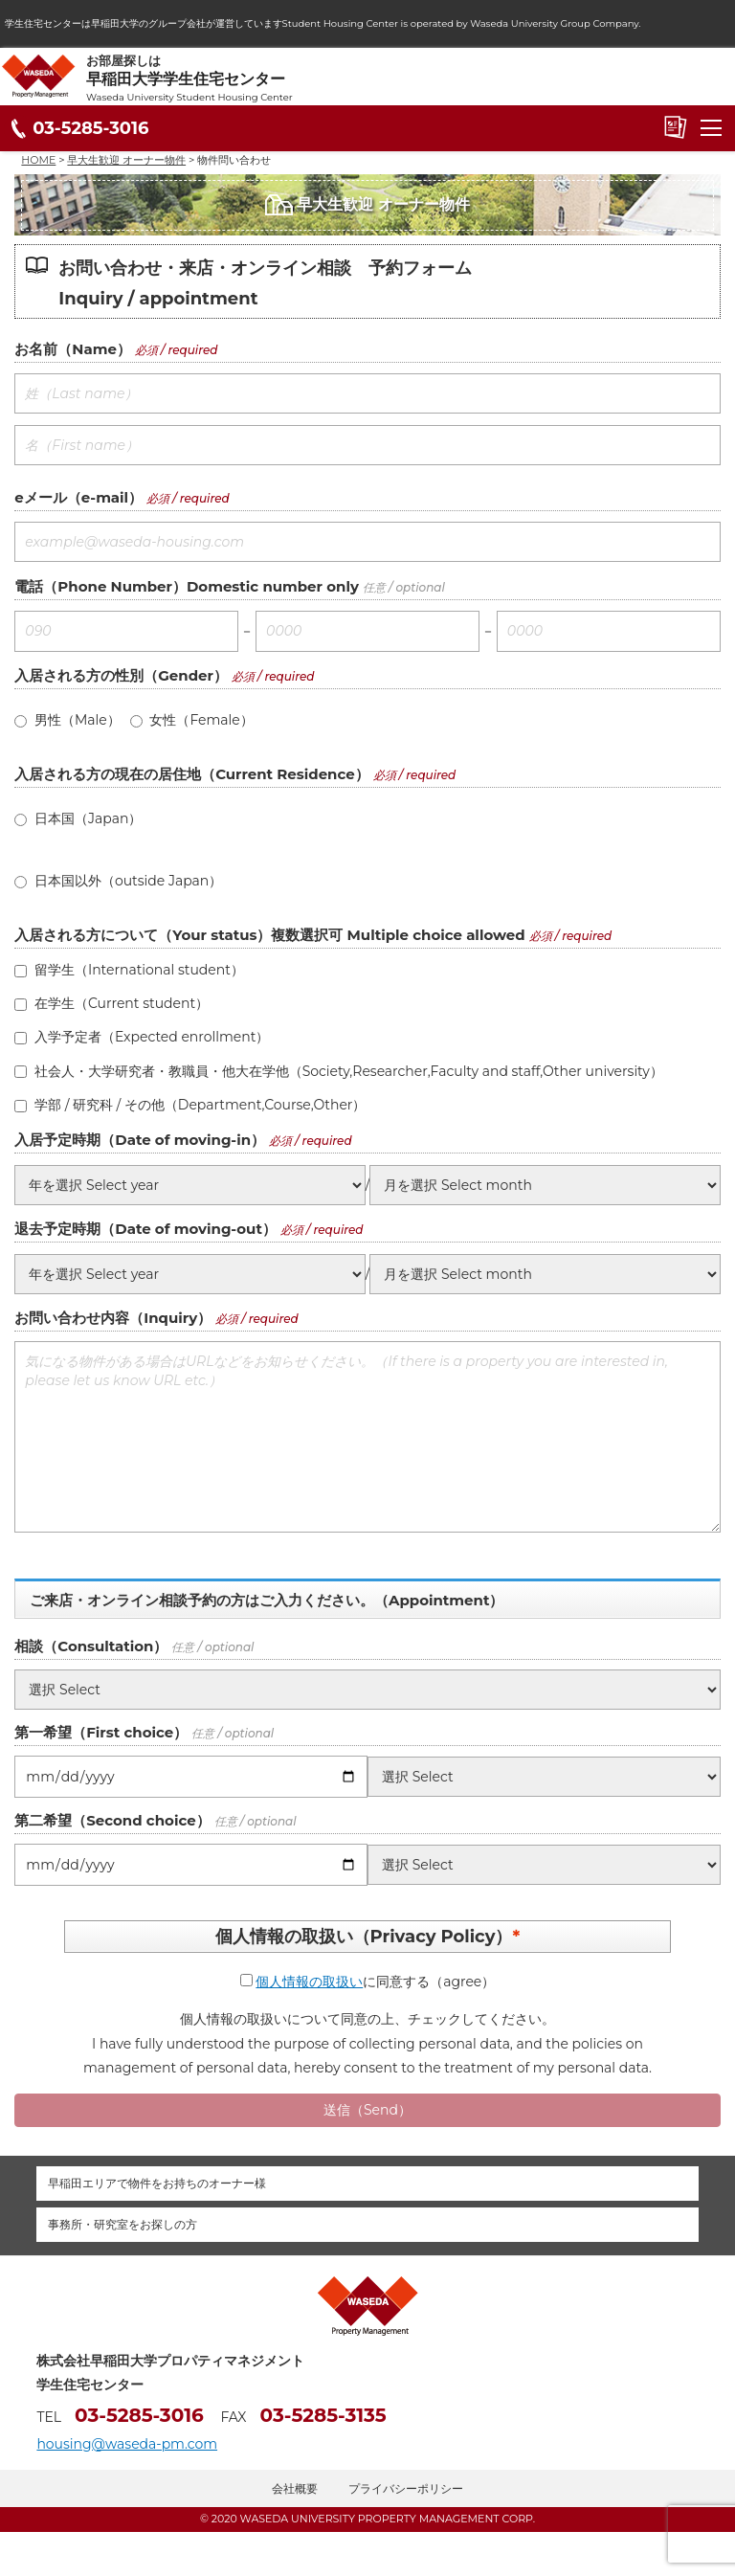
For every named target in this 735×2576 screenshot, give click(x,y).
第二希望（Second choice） (112, 1820)
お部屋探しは (410, 78)
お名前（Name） (72, 349)
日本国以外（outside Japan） (118, 880)
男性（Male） (67, 719)
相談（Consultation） (90, 1646)
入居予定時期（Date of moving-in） (139, 1140)
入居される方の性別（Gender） (121, 675)
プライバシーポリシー (405, 2488)
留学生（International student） (129, 969)
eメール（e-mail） (78, 497)
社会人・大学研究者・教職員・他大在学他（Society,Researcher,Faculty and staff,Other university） (338, 1071)
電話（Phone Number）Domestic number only (186, 586)
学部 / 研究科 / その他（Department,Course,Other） (190, 1104)
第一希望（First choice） (101, 1732)
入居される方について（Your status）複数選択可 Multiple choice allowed (269, 935)
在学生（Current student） (111, 1003)
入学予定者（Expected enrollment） (141, 1036)
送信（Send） (367, 2109)
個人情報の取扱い (309, 1981)
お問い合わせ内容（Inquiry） (113, 1318)
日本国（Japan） (78, 818)
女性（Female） (192, 719)
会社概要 (295, 2488)
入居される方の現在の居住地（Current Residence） (191, 774)
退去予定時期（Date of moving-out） (145, 1229)
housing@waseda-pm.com (126, 2444)
